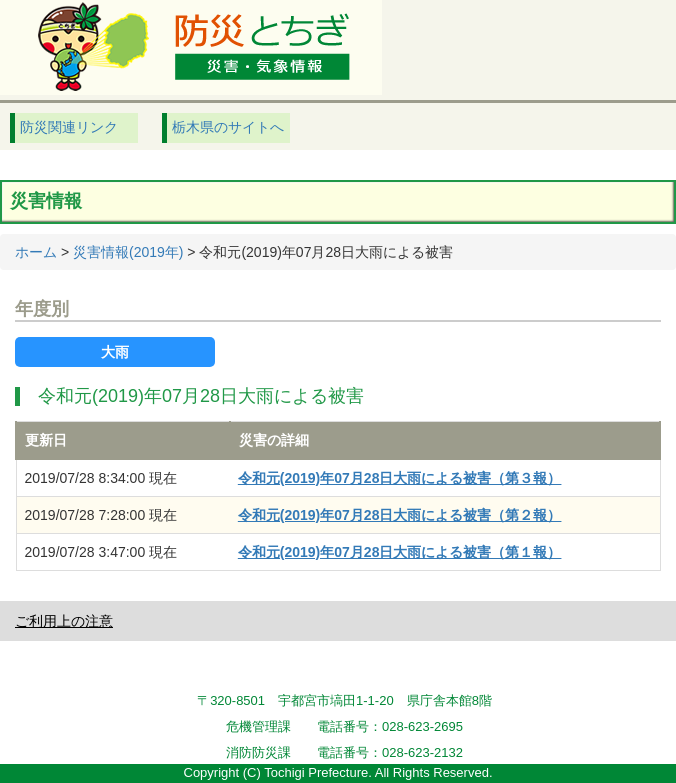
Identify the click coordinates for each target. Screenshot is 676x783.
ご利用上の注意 (64, 621)
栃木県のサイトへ (228, 127)
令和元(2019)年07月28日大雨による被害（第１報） (400, 552)
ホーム (36, 252)
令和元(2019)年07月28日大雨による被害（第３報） (400, 478)
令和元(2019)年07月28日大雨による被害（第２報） (400, 515)
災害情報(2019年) (128, 252)
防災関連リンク (69, 127)
